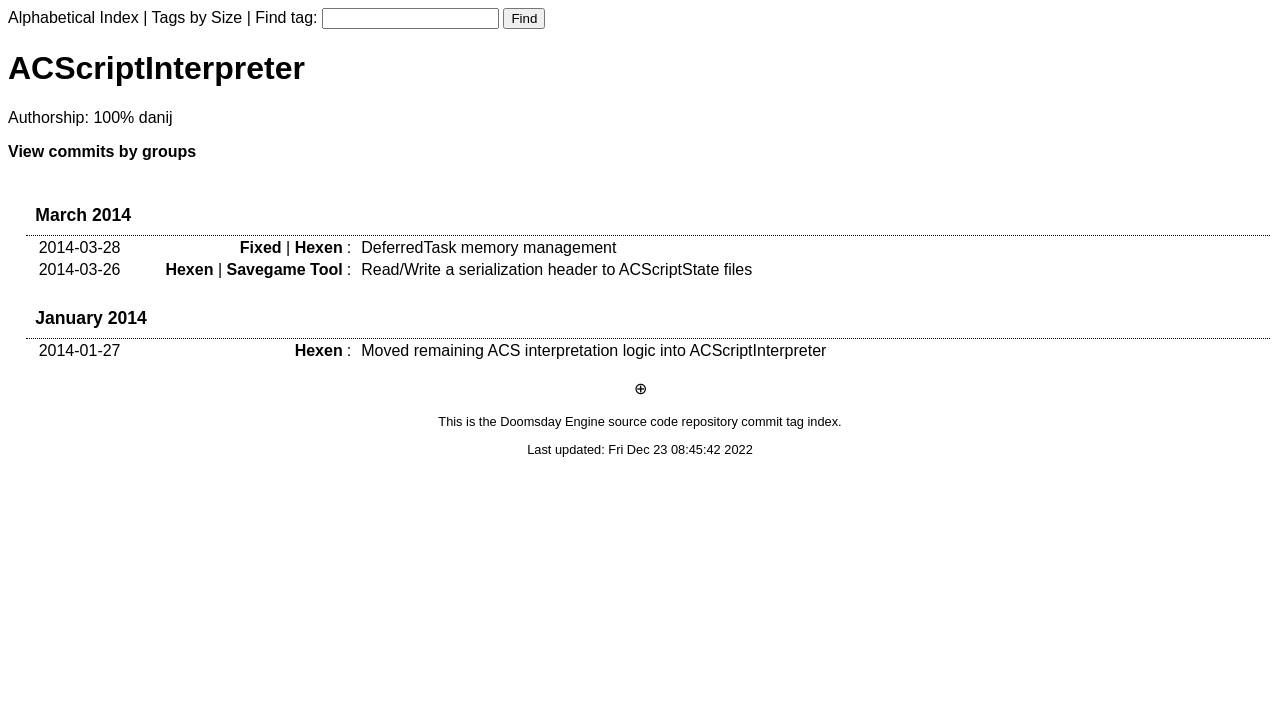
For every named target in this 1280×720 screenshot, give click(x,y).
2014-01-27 (80, 350)
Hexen (319, 247)
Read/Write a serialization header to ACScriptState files (556, 269)
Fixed (261, 247)
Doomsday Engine (552, 421)
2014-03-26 (80, 269)
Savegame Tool (284, 269)
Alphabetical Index (73, 17)
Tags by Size (197, 17)
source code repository (672, 421)
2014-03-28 (80, 247)
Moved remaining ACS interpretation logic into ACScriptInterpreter (593, 350)
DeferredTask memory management (488, 247)
